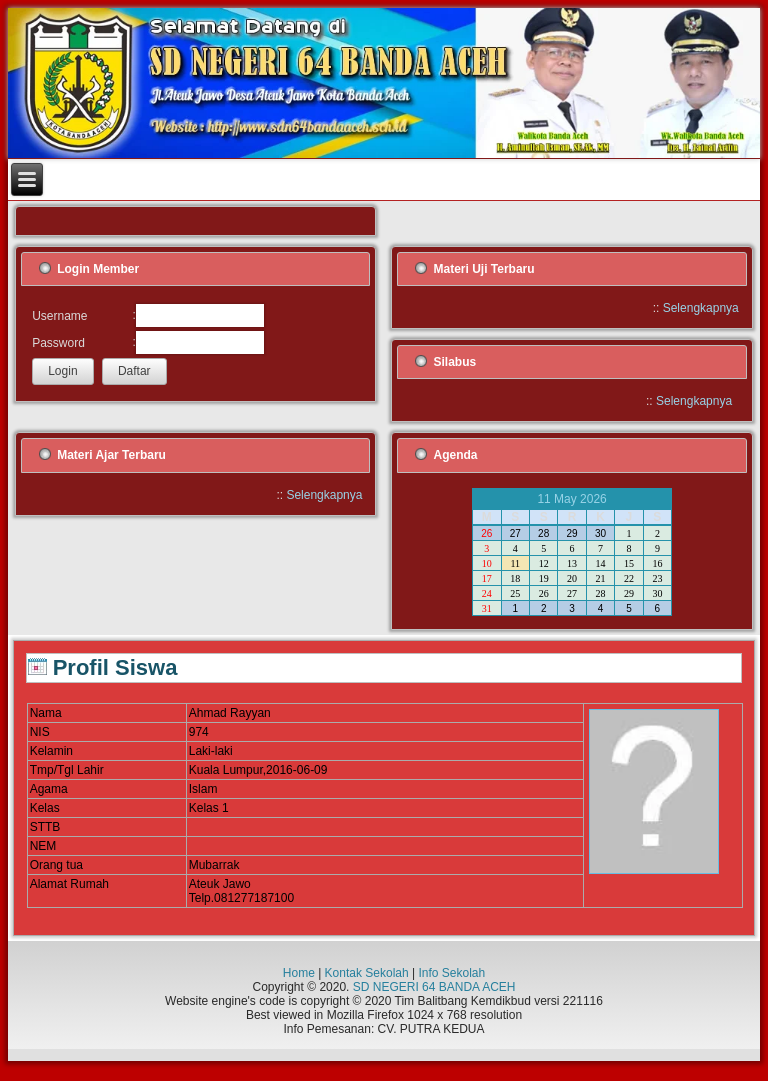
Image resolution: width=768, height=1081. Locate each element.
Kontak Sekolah (367, 973)
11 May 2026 (571, 499)
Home (299, 973)
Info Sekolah (451, 973)
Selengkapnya (701, 308)
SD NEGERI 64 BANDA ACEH (434, 987)
